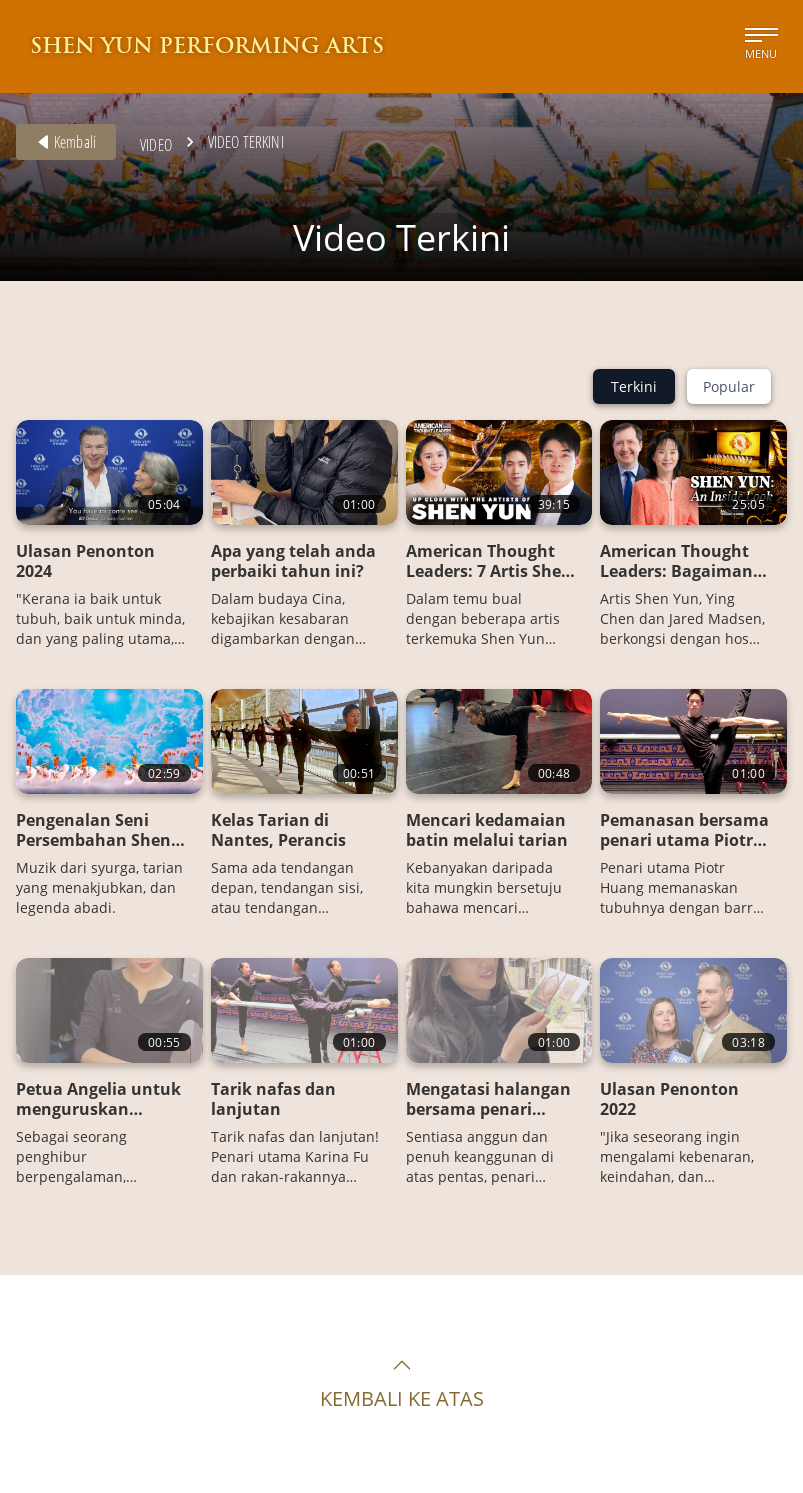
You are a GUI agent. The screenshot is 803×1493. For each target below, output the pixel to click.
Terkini (634, 387)
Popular (729, 387)
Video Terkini (246, 142)
